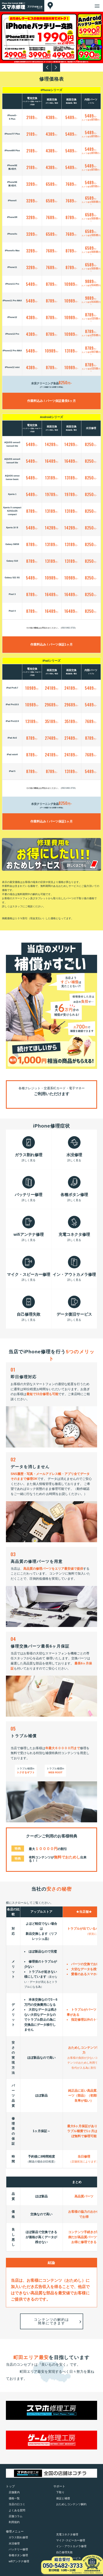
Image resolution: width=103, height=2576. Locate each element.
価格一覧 (14, 2498)
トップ (10, 2486)
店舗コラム (15, 2516)
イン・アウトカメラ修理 (71, 2546)
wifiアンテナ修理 (19, 2561)
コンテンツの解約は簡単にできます (51, 2321)
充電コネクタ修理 (67, 2534)
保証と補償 (63, 2498)
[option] (51, 37)
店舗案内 (14, 2492)
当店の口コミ (17, 2504)
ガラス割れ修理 (18, 2537)
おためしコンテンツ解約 (71, 2504)
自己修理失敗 (64, 2552)
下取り (60, 2492)
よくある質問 (17, 2510)
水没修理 (14, 2543)
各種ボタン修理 (18, 2555)
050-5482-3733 (68, 628)
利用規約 (14, 2522)
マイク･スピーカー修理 (70, 2540)
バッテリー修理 (18, 2549)
